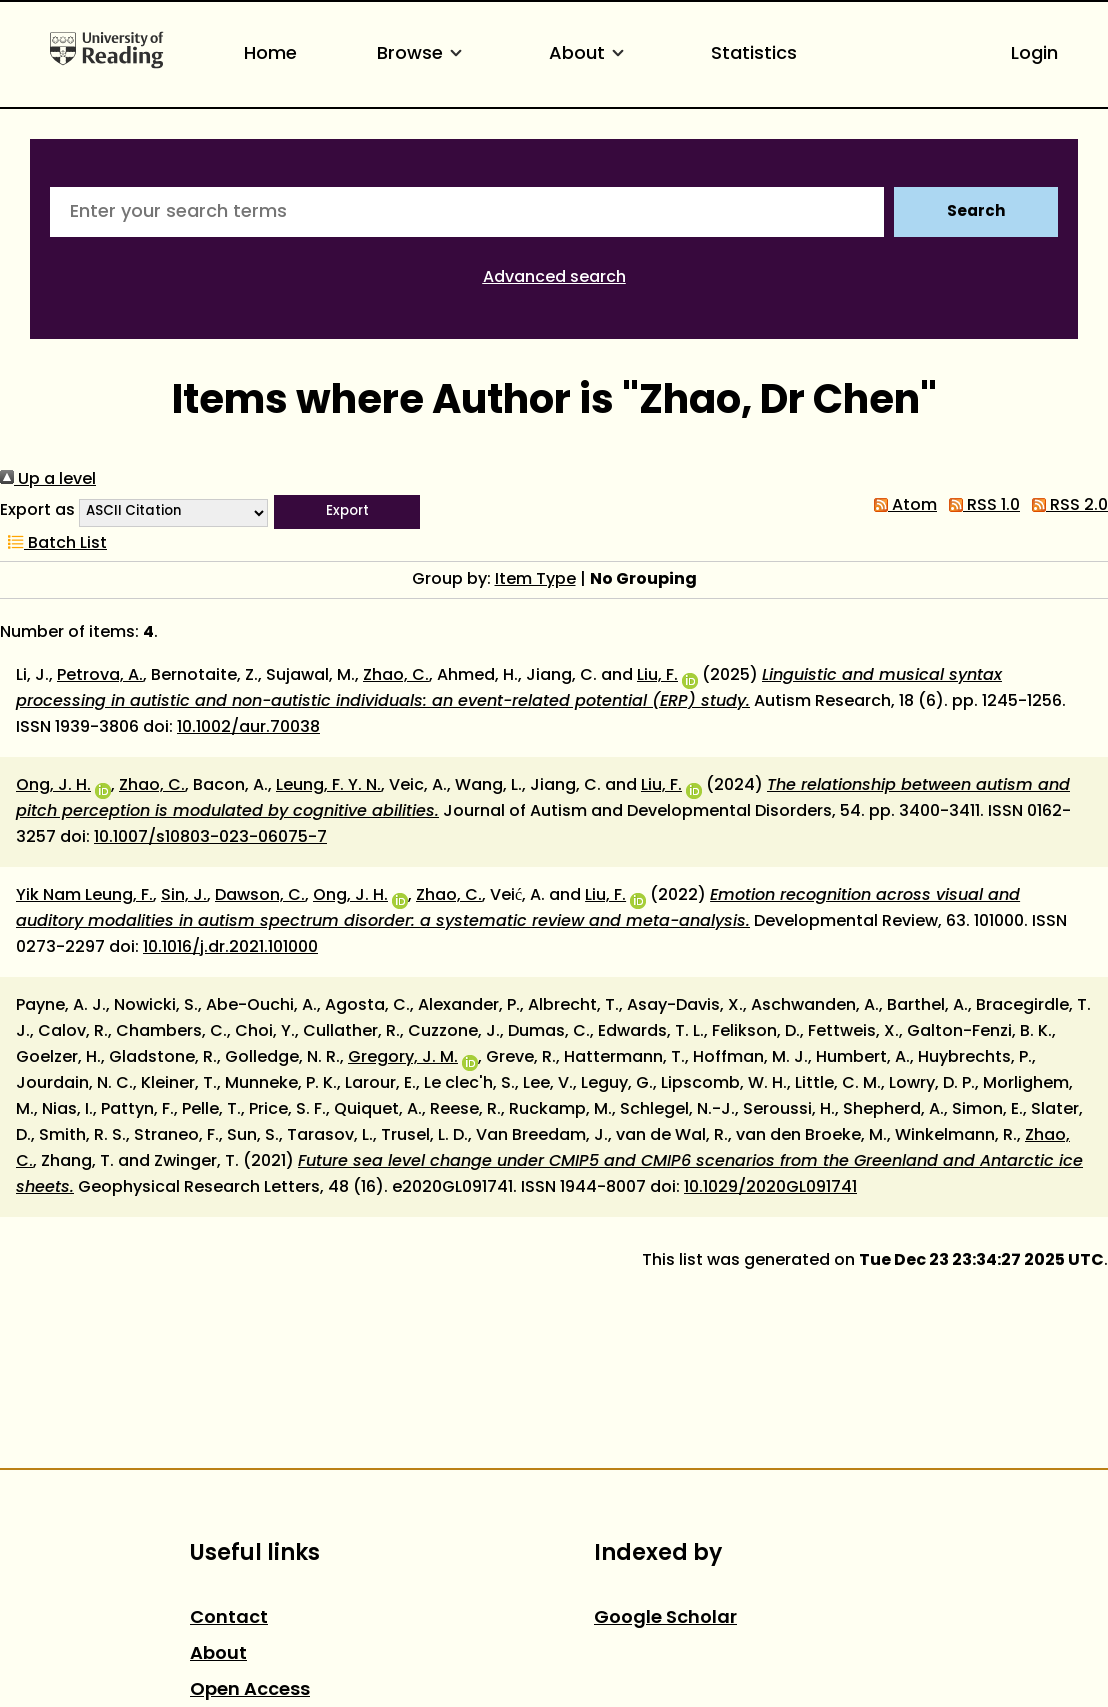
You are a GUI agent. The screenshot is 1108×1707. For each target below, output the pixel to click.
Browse (423, 54)
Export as (37, 511)
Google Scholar (665, 1618)
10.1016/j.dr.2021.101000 (230, 948)
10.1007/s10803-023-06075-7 (210, 838)
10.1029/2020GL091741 (770, 1188)
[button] (347, 512)
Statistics (754, 54)
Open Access (250, 1690)
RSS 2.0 (1066, 506)
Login (1034, 54)
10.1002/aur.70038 (248, 728)
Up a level (48, 480)
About (590, 54)
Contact (229, 1618)
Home (270, 54)
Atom (901, 506)
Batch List (53, 544)
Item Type (535, 580)
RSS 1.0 (980, 506)
